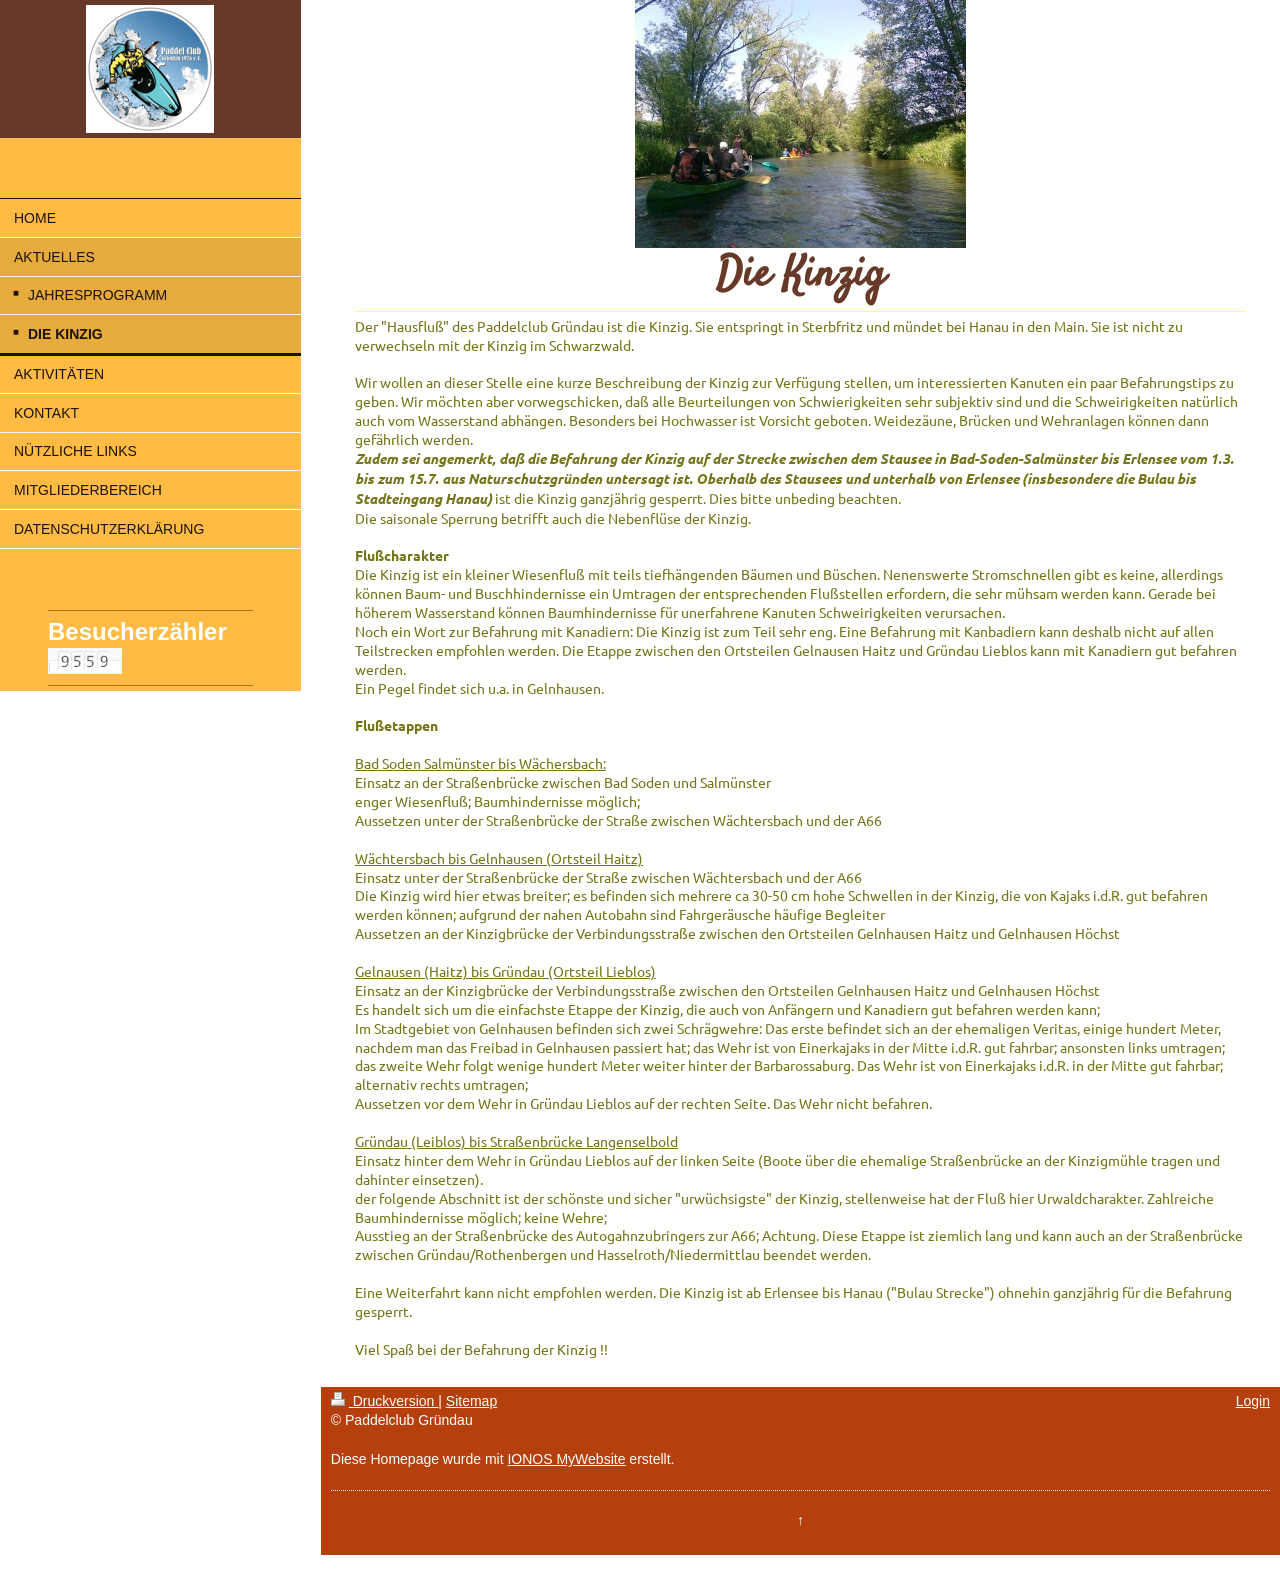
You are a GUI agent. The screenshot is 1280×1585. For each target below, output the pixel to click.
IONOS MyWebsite (566, 1459)
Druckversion (384, 1401)
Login (1253, 1401)
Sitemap (471, 1401)
